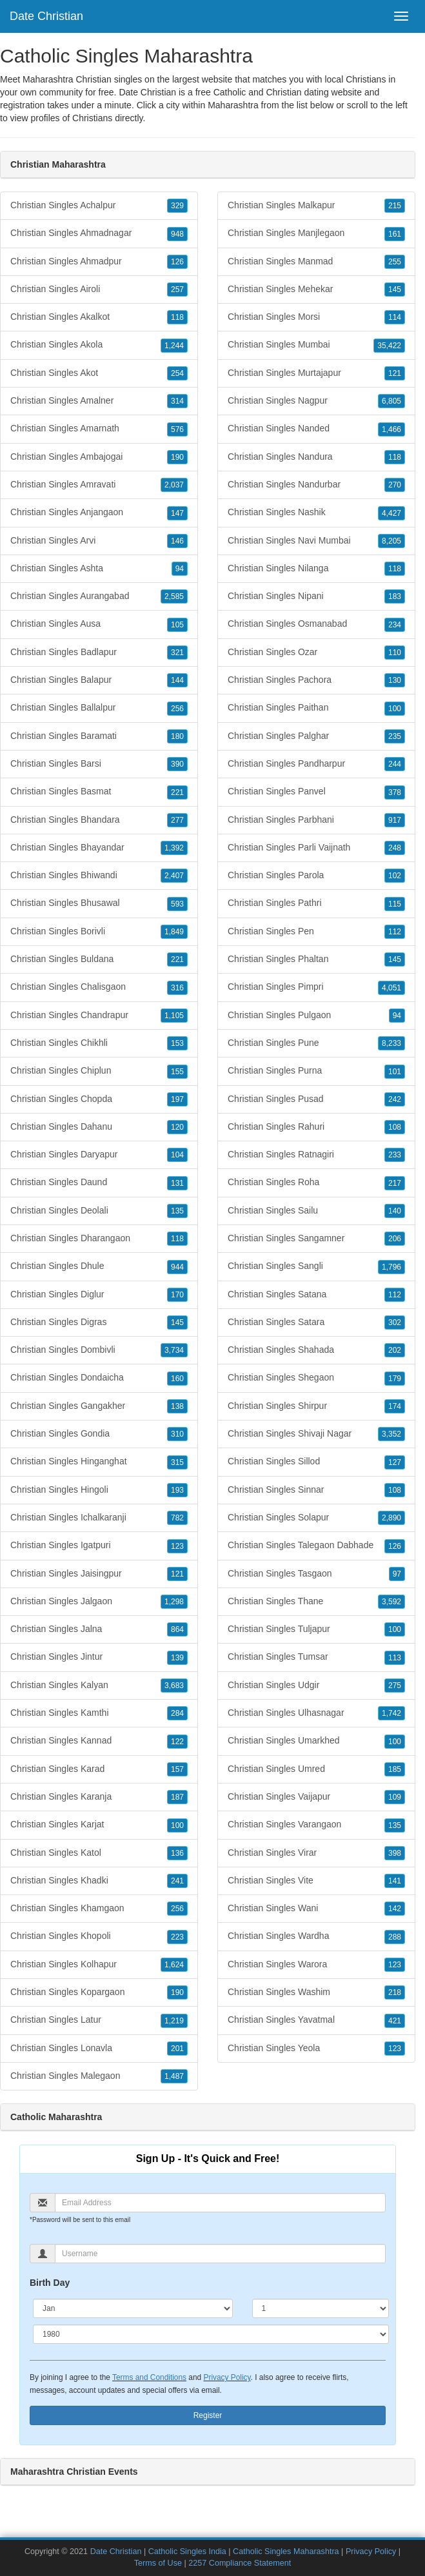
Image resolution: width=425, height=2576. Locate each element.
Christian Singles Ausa (99, 624)
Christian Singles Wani (316, 1909)
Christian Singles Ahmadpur (99, 262)
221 (177, 792)
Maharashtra (233, 105)
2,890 (391, 1517)
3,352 (391, 1434)
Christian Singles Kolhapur (99, 1965)
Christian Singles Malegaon (99, 2076)
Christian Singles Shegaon (316, 1378)
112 (394, 931)
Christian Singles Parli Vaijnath (316, 848)
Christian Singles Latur (99, 2020)
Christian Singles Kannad (99, 1741)
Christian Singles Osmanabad (316, 624)
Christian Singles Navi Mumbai (316, 541)
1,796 (391, 1267)
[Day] (321, 2308)
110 (394, 652)
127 (394, 1462)
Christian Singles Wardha (316, 1936)
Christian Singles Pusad (316, 1099)
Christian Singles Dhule (99, 1266)
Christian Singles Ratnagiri (316, 1155)
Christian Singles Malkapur (316, 206)
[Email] (220, 2202)
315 (177, 1462)
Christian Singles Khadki (99, 1881)
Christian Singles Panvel (316, 792)
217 (394, 1183)
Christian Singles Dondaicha (99, 1378)
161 (394, 234)
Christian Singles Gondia (99, 1434)
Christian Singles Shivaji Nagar (316, 1434)
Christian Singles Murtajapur (316, 373)
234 (394, 624)
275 (394, 1685)
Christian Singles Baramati (99, 736)
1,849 (174, 931)
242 (394, 1099)
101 (394, 1071)
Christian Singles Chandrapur (99, 1015)
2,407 (174, 875)
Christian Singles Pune (316, 1043)
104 (177, 1154)
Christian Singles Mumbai (316, 345)
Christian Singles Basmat (99, 792)
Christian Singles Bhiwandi (99, 876)
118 (177, 317)
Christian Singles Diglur (99, 1295)
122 (177, 1741)
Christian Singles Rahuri (316, 1127)
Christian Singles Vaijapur (316, 1797)
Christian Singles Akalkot (99, 317)
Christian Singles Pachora (316, 680)
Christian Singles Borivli (99, 932)
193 (177, 1490)
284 (177, 1713)
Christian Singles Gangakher (99, 1406)
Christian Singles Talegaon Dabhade (316, 1546)
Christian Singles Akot (99, 373)
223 (177, 1937)
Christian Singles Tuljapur (316, 1629)
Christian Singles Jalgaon (99, 1602)
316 (177, 987)
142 (394, 1908)
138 (177, 1406)
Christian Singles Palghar (316, 736)
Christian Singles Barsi (99, 764)
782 (177, 1517)
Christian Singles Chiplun (99, 1071)
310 (177, 1434)
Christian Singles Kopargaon (99, 1992)
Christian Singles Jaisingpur (99, 1574)
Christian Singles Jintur (99, 1657)
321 (177, 652)
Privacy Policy (226, 2377)
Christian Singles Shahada (316, 1350)
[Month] (133, 2308)
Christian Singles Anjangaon (99, 513)
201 (177, 2048)
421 (394, 2020)
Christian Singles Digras (99, 1322)
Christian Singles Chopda (99, 1099)
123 (177, 1546)
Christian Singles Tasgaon (316, 1574)
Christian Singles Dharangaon (99, 1239)
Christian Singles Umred (316, 1769)
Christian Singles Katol (99, 1853)
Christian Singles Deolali (99, 1211)
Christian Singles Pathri (316, 903)
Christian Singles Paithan (316, 708)
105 (177, 624)
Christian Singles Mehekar (316, 289)
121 (177, 1573)
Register (207, 2415)
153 (177, 1043)
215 (394, 205)
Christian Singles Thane (316, 1602)
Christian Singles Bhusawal (99, 903)
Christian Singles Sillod (316, 1462)
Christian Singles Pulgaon (316, 1015)
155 (177, 1071)
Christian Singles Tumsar (316, 1657)
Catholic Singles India (187, 2551)
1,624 (174, 1964)
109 (394, 1797)
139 (177, 1657)
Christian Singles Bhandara (99, 820)
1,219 (174, 2020)
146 (177, 541)
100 (177, 1825)
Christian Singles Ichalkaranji (99, 1518)
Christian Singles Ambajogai (99, 457)
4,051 (391, 987)
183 (394, 596)
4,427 (391, 513)
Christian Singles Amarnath (99, 429)
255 (394, 261)
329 (177, 205)
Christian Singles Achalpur (99, 206)
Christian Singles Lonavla (99, 2048)
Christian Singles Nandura (316, 457)
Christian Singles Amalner (99, 401)
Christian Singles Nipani (316, 596)
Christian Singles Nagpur (316, 401)
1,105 (174, 1015)
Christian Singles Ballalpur (99, 708)
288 (394, 1937)
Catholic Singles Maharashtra (286, 2551)
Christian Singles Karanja (99, 1797)
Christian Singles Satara (316, 1322)
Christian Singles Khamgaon (99, 1909)
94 (179, 568)
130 (394, 680)
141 (394, 1880)
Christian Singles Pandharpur (316, 764)
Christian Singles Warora (316, 1965)
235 (394, 736)
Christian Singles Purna (316, 1071)
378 (394, 792)
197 (177, 1099)
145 (177, 1322)
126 (177, 261)
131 (177, 1183)
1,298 (174, 1601)
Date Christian (46, 16)
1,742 (391, 1713)
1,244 (174, 345)
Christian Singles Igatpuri (99, 1546)
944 (177, 1267)
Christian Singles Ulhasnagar (316, 1713)
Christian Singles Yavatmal (316, 2020)
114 (394, 317)
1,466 (391, 429)
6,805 (391, 401)
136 (177, 1853)
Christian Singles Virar (316, 1853)
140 (394, 1210)
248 (394, 847)
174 (394, 1406)
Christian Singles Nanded (316, 429)
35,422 (389, 345)
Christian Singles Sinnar (316, 1490)
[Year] (211, 2334)
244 (394, 764)
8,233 (391, 1043)
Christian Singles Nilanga (316, 569)
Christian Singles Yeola (316, 2048)
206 (394, 1238)
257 (177, 289)
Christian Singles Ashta (99, 569)
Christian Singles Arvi (99, 541)
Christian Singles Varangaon (316, 1825)
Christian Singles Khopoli (99, 1936)
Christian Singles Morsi (316, 317)
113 (394, 1657)
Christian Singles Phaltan (316, 959)
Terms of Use (158, 2563)
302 (394, 1322)
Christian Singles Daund (99, 1182)
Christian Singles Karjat (99, 1825)
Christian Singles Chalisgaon (99, 987)
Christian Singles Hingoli (99, 1490)
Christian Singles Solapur (316, 1518)
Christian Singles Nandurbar (316, 485)
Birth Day (50, 2282)
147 (177, 513)
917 (394, 820)
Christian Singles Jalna (99, 1629)
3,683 (174, 1685)
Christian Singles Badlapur (99, 652)
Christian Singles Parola (316, 876)
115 (394, 904)
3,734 (174, 1350)
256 (177, 708)
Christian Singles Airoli (99, 289)
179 (394, 1378)
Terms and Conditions (149, 2377)
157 (177, 1769)
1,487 (174, 2076)
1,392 (174, 847)
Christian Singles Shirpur (316, 1406)
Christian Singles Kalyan (99, 1685)
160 (177, 1378)
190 (177, 457)
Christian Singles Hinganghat (99, 1462)
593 (177, 904)
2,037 (174, 484)
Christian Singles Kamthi (99, 1713)
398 (394, 1853)
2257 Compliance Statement (239, 2563)
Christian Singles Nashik (316, 513)
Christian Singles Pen (316, 932)
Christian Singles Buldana (99, 959)
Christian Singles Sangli (316, 1266)
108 (394, 1127)
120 (177, 1127)
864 (177, 1629)
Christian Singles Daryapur (99, 1155)
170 (177, 1294)
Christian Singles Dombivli (99, 1350)
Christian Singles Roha (316, 1182)
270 (394, 484)
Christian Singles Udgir (316, 1685)
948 (177, 234)
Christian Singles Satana (316, 1295)
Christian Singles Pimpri (316, 987)
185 (394, 1769)
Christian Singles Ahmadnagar (99, 233)
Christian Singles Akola (99, 345)
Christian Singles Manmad (316, 262)
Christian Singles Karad (99, 1769)
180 (177, 736)
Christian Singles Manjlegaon (316, 233)
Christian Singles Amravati (99, 485)
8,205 (391, 541)
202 (394, 1350)
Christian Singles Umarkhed (316, 1741)
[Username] (220, 2253)
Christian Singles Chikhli (99, 1043)
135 (177, 1210)
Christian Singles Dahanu (99, 1127)
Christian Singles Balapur (99, 680)
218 (394, 1992)
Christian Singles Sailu (316, 1211)
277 (177, 820)
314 (177, 401)
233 (394, 1154)
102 (394, 875)
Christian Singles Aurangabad (99, 596)
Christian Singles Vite (316, 1881)
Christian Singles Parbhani (316, 820)
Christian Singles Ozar (316, 652)
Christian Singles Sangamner (316, 1239)
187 (177, 1797)
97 (397, 1573)
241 (177, 1880)
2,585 (174, 596)
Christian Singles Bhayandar (99, 848)
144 (177, 680)
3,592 (391, 1601)
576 (177, 429)
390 (177, 764)
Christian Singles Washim (316, 1992)
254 (177, 373)
